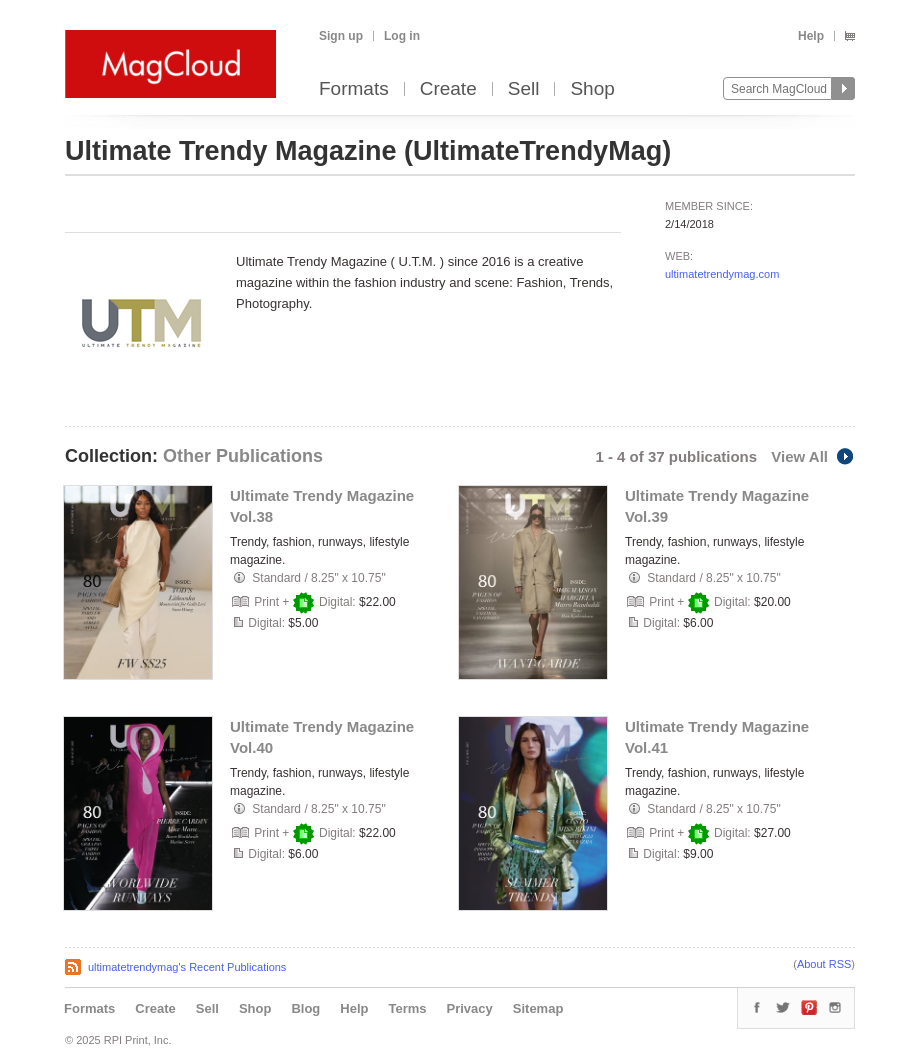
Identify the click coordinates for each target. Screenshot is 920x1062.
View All (813, 456)
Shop (592, 89)
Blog (305, 1008)
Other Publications (243, 456)
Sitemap (538, 1008)
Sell (524, 89)
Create (448, 89)
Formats (354, 89)
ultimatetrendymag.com (722, 274)
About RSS (824, 964)
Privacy (470, 1008)
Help (811, 36)
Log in (402, 36)
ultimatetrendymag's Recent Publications (187, 967)
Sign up (341, 36)
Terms (407, 1008)
